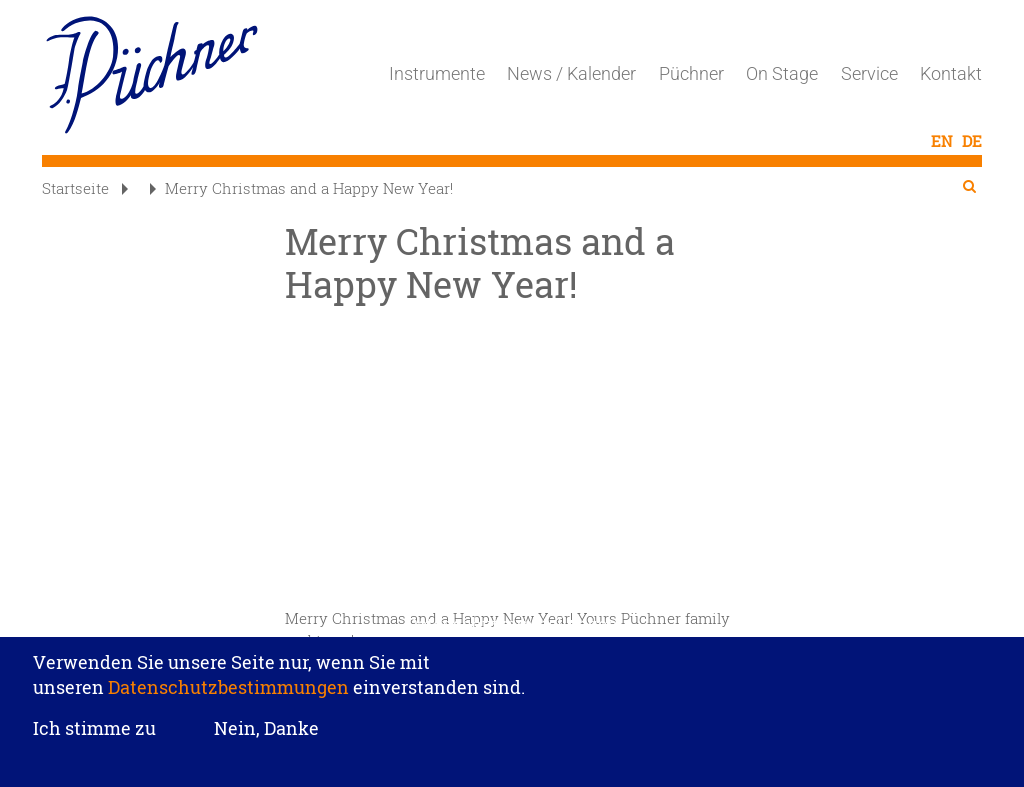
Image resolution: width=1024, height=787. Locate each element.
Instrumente (437, 73)
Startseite (75, 188)
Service (869, 73)
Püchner (691, 73)
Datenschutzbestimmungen (228, 687)
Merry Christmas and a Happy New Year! (301, 188)
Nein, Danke (266, 728)
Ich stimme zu (94, 729)
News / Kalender (571, 73)
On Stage (782, 73)
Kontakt (951, 73)
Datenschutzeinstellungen (512, 623)
